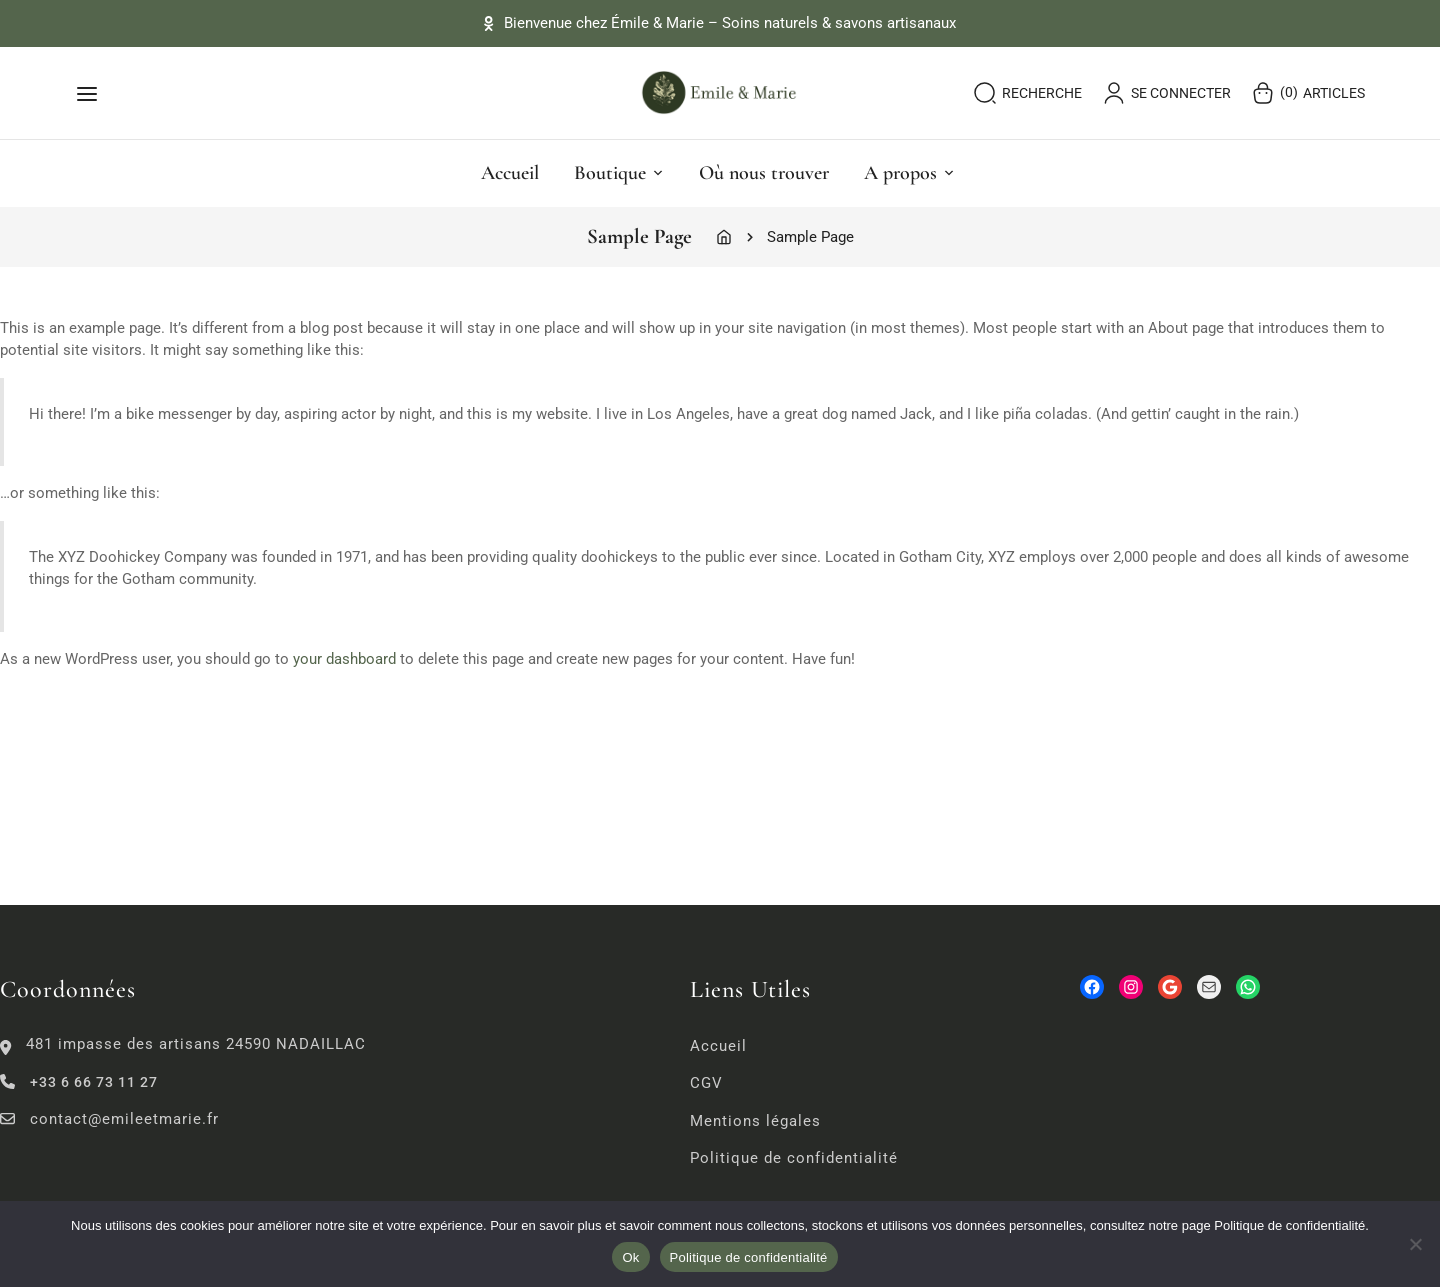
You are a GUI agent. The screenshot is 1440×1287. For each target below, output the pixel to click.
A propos (909, 173)
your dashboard (344, 659)
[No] (1415, 1244)
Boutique (619, 173)
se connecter (1166, 93)
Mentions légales (755, 1121)
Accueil (510, 173)
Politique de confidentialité (794, 1158)
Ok (630, 1257)
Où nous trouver (764, 173)
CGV (706, 1083)
